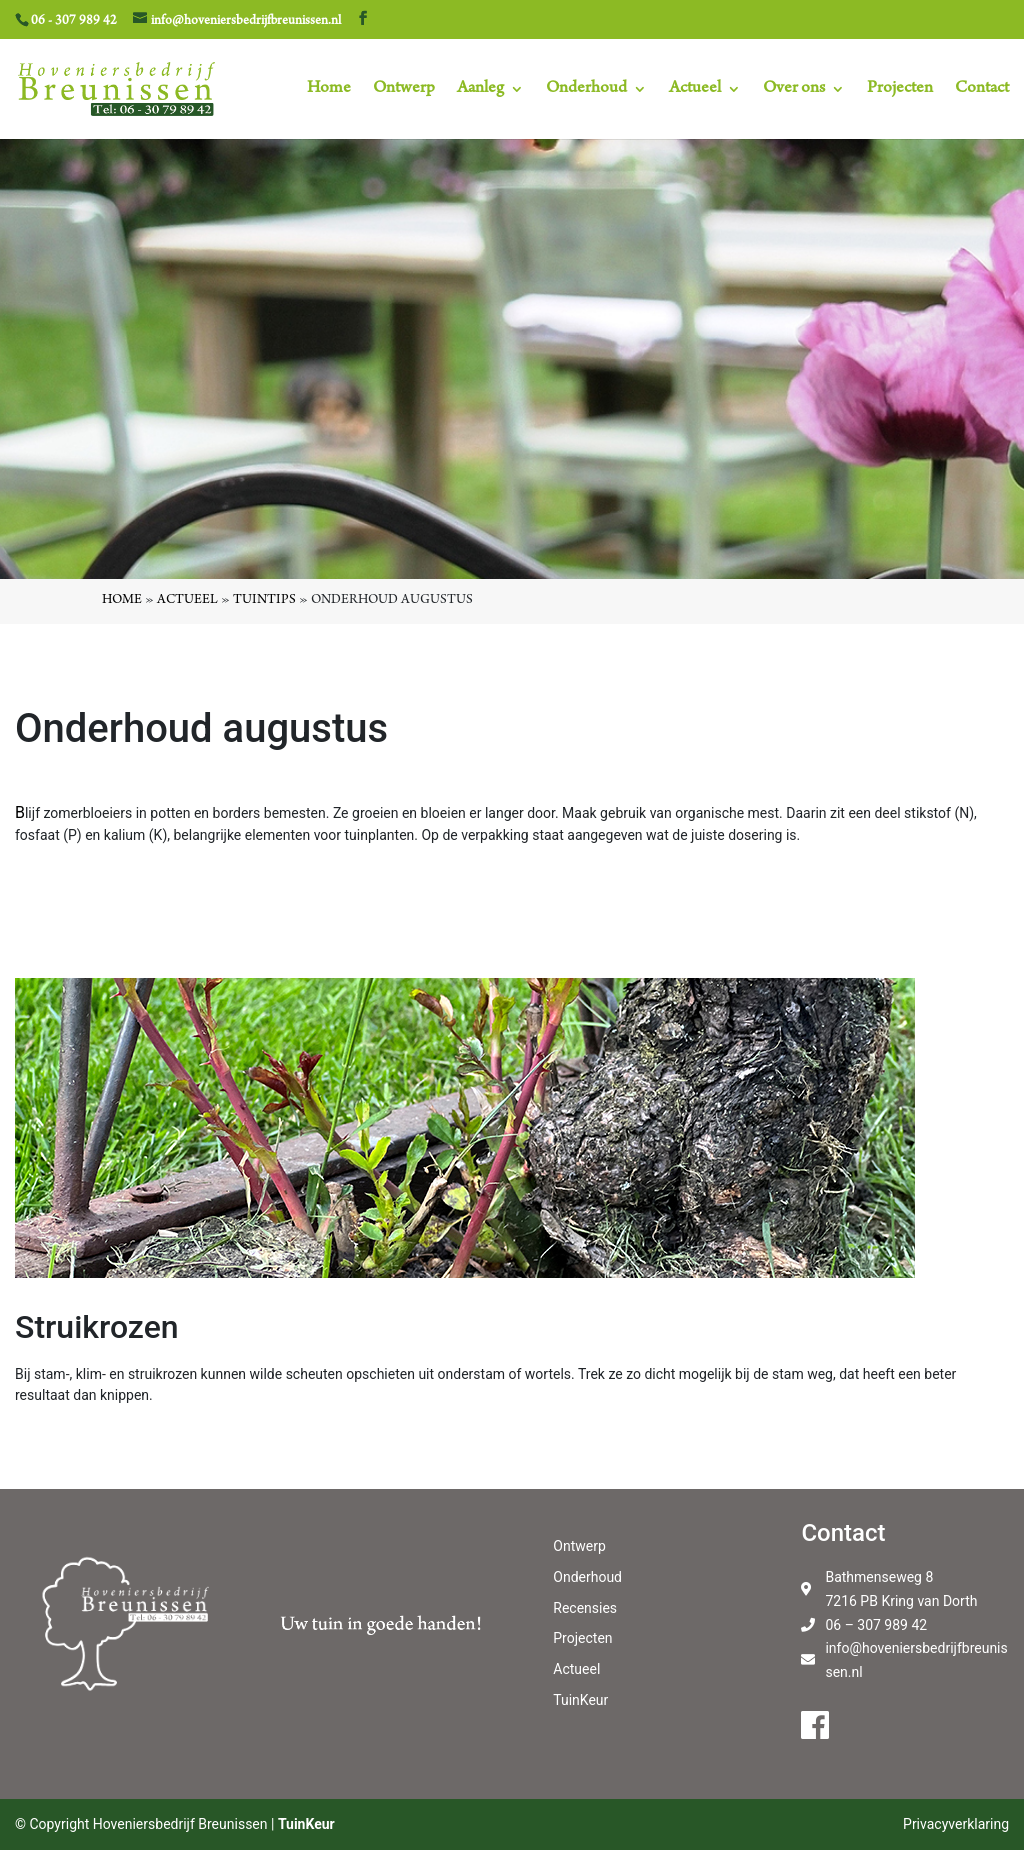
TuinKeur (580, 1700)
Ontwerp (404, 90)
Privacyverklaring (956, 1824)
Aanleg (480, 90)
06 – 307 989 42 (876, 1625)
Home (329, 90)
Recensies (585, 1608)
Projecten (900, 90)
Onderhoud (586, 90)
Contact (982, 90)
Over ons (794, 90)
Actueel (695, 90)
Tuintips (264, 601)
